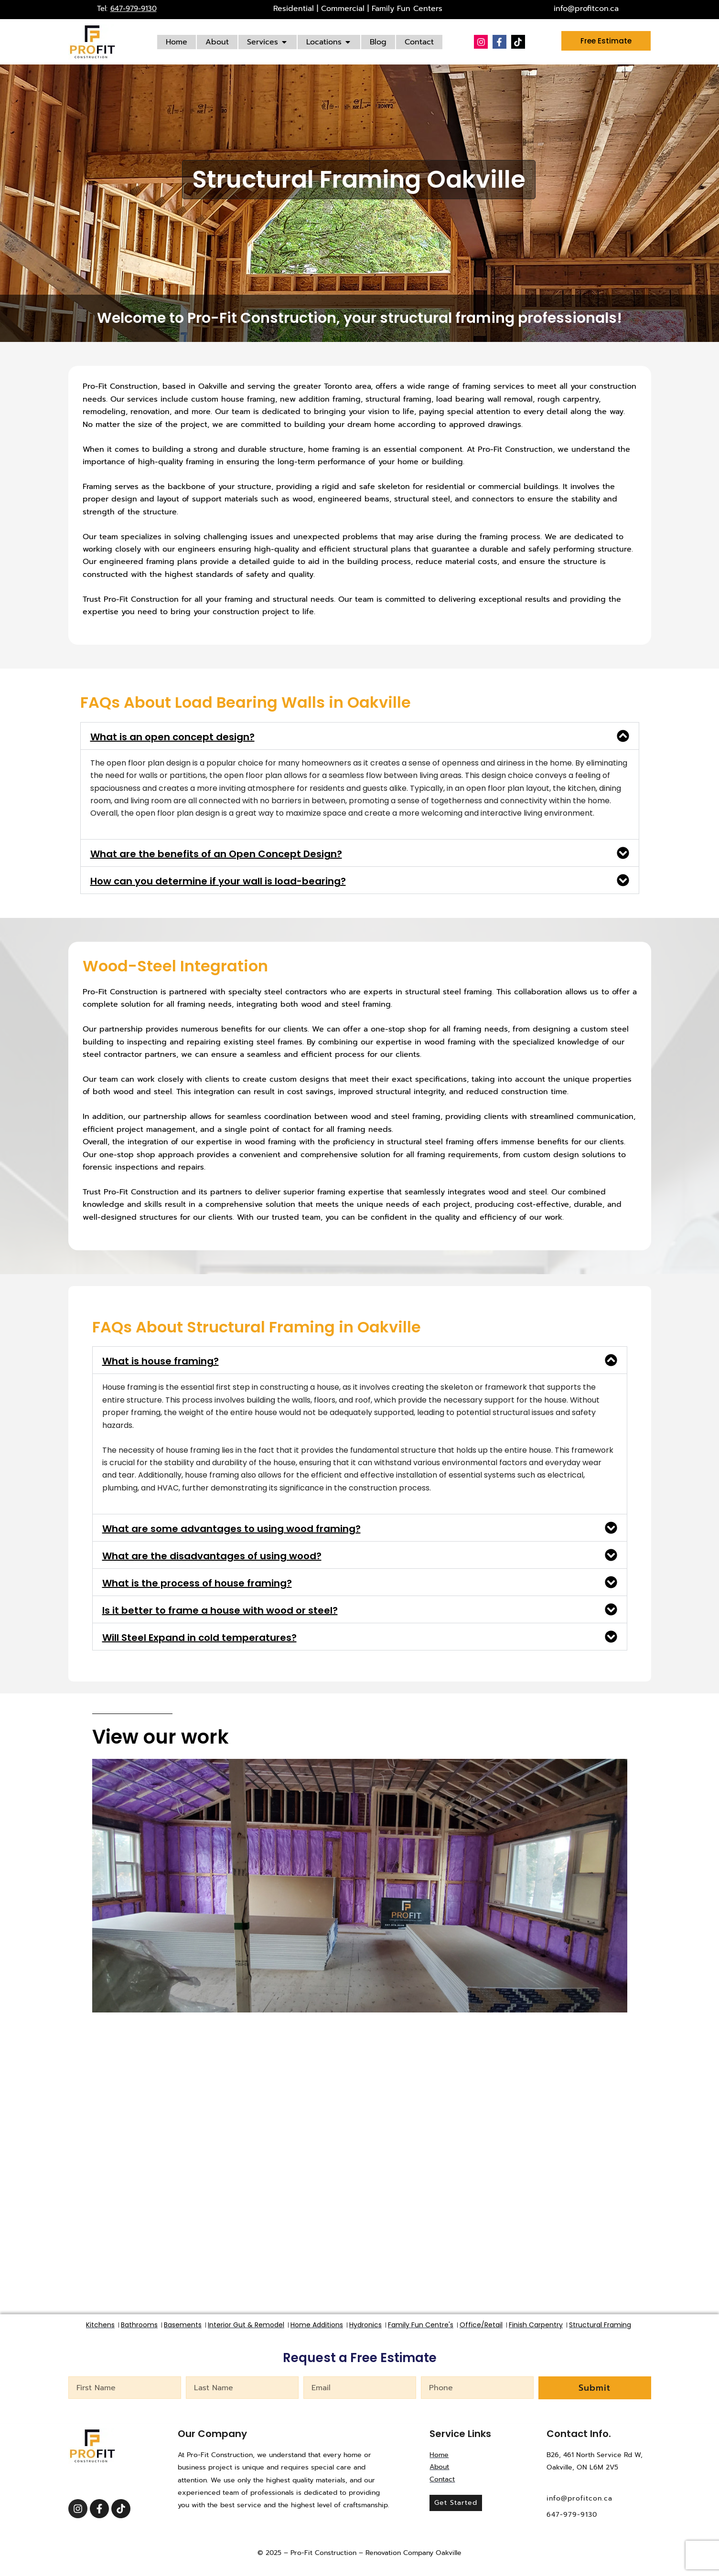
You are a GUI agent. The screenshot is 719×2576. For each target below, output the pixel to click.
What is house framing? (160, 1361)
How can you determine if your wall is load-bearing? (218, 881)
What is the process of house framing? (197, 1583)
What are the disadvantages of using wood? (212, 1556)
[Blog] (378, 42)
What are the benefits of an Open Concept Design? (216, 854)
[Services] (267, 42)
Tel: (127, 8)
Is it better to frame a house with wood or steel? (220, 1610)
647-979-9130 (572, 2514)
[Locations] (329, 42)
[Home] (176, 42)
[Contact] (419, 42)
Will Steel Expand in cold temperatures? (199, 1637)
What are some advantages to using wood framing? (231, 1528)
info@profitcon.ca (586, 8)
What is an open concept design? (172, 737)
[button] (360, 736)
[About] (217, 42)
